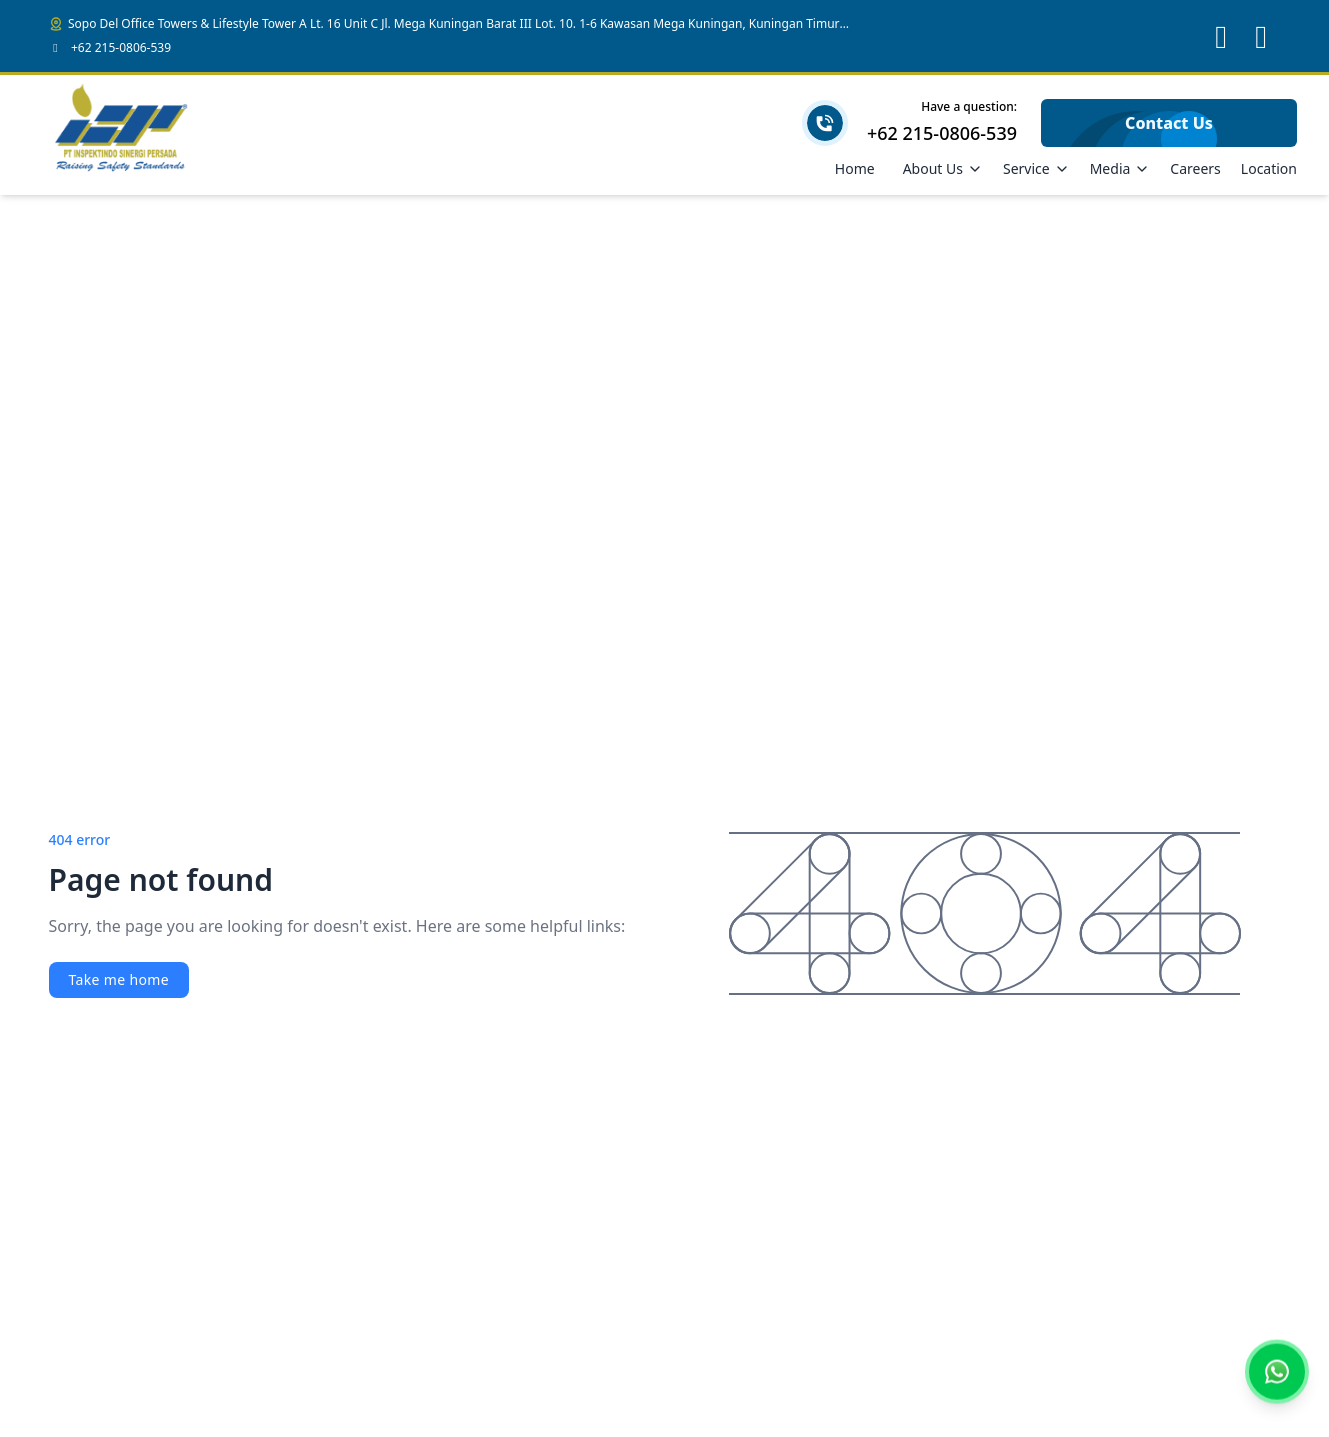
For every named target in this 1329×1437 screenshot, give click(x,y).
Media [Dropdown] (1120, 168)
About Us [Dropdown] (943, 168)
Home (855, 168)
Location (1269, 168)
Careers (1195, 168)
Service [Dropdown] (1036, 168)
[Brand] (122, 135)
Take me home (119, 979)
